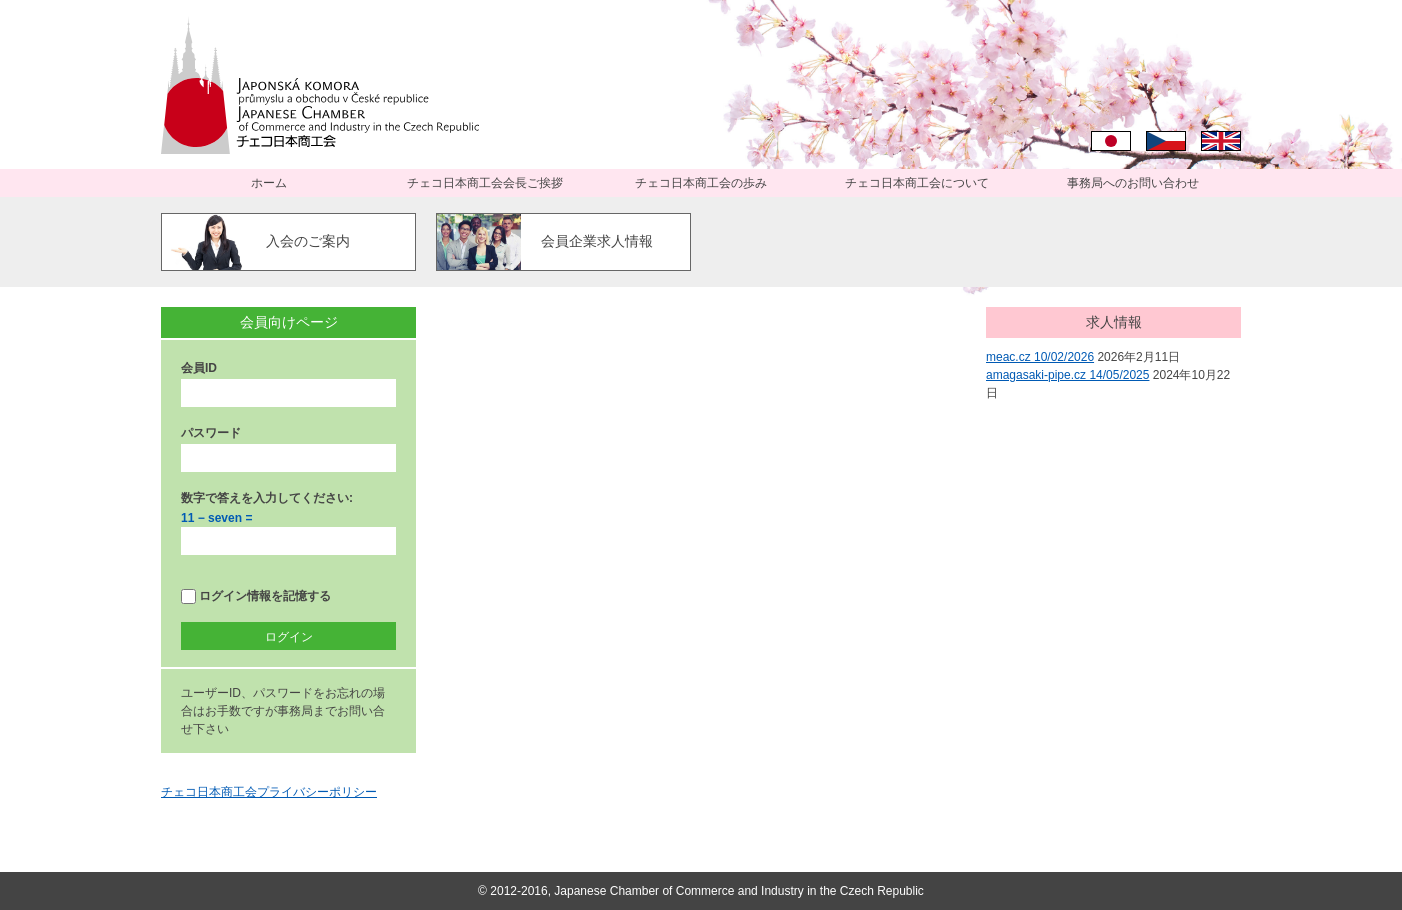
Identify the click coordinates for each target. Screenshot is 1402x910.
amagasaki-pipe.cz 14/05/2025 (1067, 375)
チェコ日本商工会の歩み (701, 183)
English (1221, 141)
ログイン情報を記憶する (256, 596)
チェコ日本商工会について (917, 183)
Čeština (1166, 141)
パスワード (211, 433)
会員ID (199, 368)
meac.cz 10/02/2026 (1040, 357)
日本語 (1111, 141)
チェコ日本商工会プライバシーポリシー (269, 792)
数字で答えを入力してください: (267, 498)
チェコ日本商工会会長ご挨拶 (485, 183)
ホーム (269, 183)
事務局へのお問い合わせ (1133, 183)
